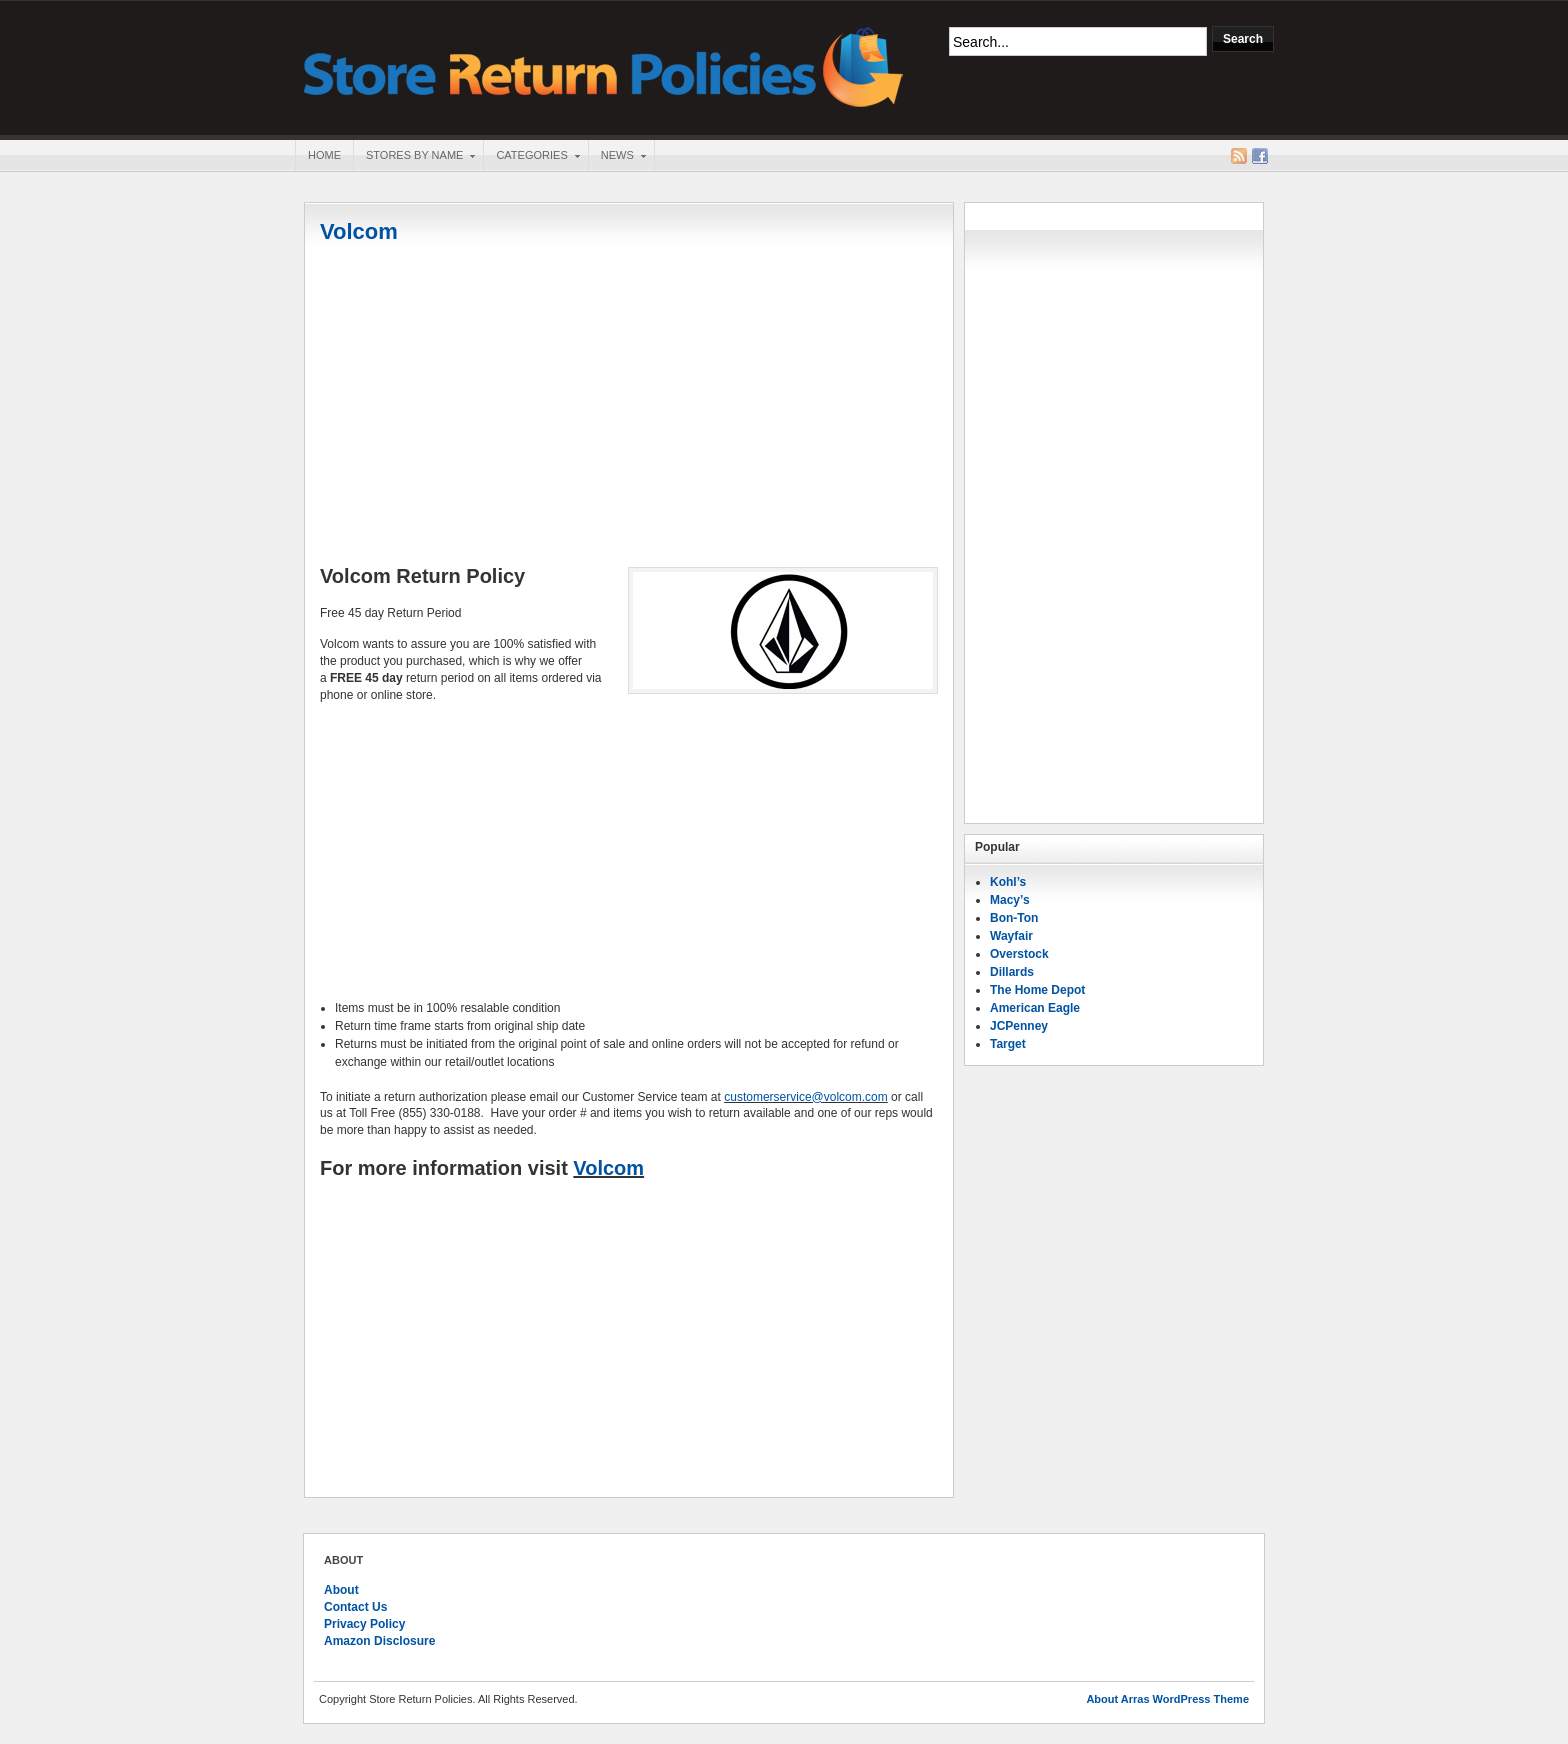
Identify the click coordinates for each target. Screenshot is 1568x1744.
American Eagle (1035, 1008)
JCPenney (1019, 1026)
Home (324, 155)
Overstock (1019, 954)
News (617, 157)
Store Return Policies (604, 65)
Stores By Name (414, 157)
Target (1008, 1044)
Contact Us (355, 1607)
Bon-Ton (1014, 918)
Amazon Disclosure (379, 1641)
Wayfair (1011, 936)
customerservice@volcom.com (806, 1097)
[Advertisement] (629, 407)
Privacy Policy (364, 1624)
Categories (531, 157)
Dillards (1012, 972)
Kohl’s (1008, 882)
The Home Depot (1037, 990)
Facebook (1260, 156)
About (341, 1590)
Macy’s (1010, 900)
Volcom (359, 231)
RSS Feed (1239, 156)
